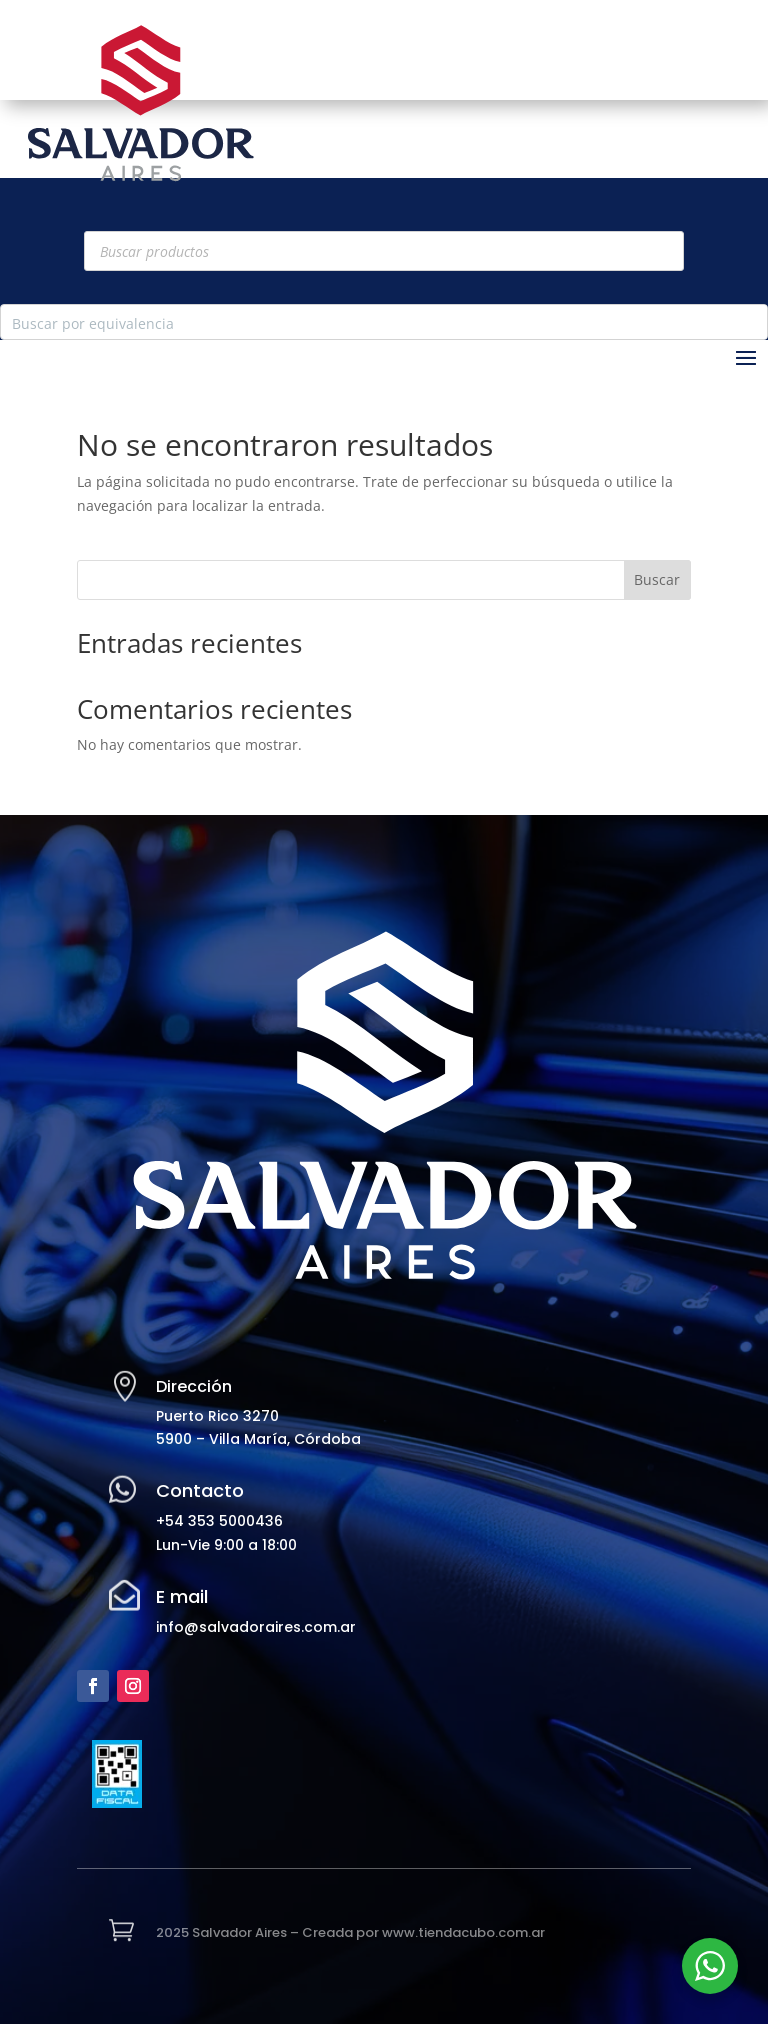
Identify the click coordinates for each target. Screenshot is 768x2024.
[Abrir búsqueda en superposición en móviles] (384, 251)
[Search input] (368, 322)
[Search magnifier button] (750, 322)
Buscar (657, 579)
